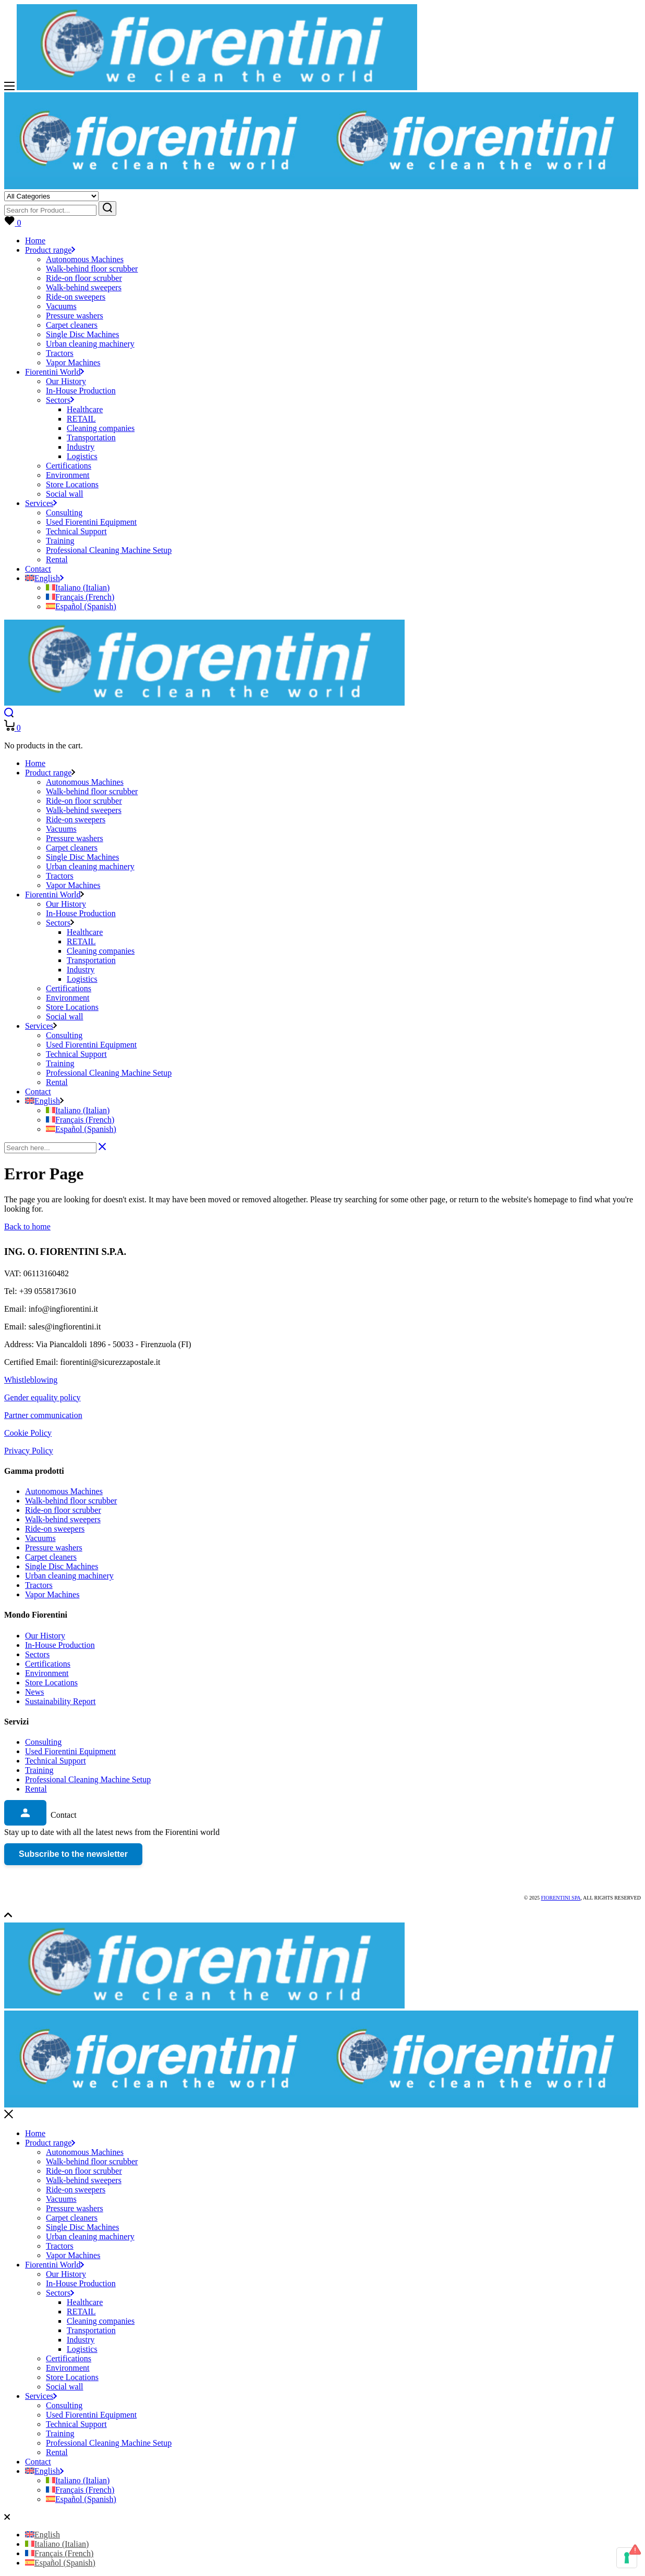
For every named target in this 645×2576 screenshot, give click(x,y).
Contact (38, 2461)
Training (39, 1770)
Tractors (39, 1585)
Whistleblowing (30, 1379)
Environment (47, 1673)
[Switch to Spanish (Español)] (81, 606)
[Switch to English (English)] (42, 2534)
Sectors (37, 1654)
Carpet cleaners (51, 1556)
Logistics (82, 2349)
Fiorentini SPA (560, 1898)
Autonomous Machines (64, 1491)
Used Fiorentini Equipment (70, 1751)
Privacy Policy (28, 1450)
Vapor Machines (52, 1594)
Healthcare (85, 2302)
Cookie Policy (28, 1432)
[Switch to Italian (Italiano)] (77, 587)
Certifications (47, 1663)
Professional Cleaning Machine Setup (88, 1779)
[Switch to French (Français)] (80, 597)
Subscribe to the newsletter (73, 1854)
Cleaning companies (101, 2320)
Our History (45, 1635)
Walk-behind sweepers (63, 1519)
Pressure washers (53, 1547)
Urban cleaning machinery (69, 1575)
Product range (50, 2142)
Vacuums (40, 1538)
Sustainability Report (60, 1701)
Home (35, 2133)
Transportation (91, 2330)
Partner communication (43, 1415)
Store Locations (51, 1682)
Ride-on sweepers (54, 1528)
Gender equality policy (42, 1397)
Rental (36, 1788)
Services (41, 2396)
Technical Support (55, 1760)
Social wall (64, 2386)
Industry (80, 2339)
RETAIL (81, 2311)
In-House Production (60, 1645)
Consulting (43, 1741)
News (34, 1691)
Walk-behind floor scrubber (71, 1500)
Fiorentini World (54, 2264)
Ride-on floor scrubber (63, 1510)
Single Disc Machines (61, 1566)
